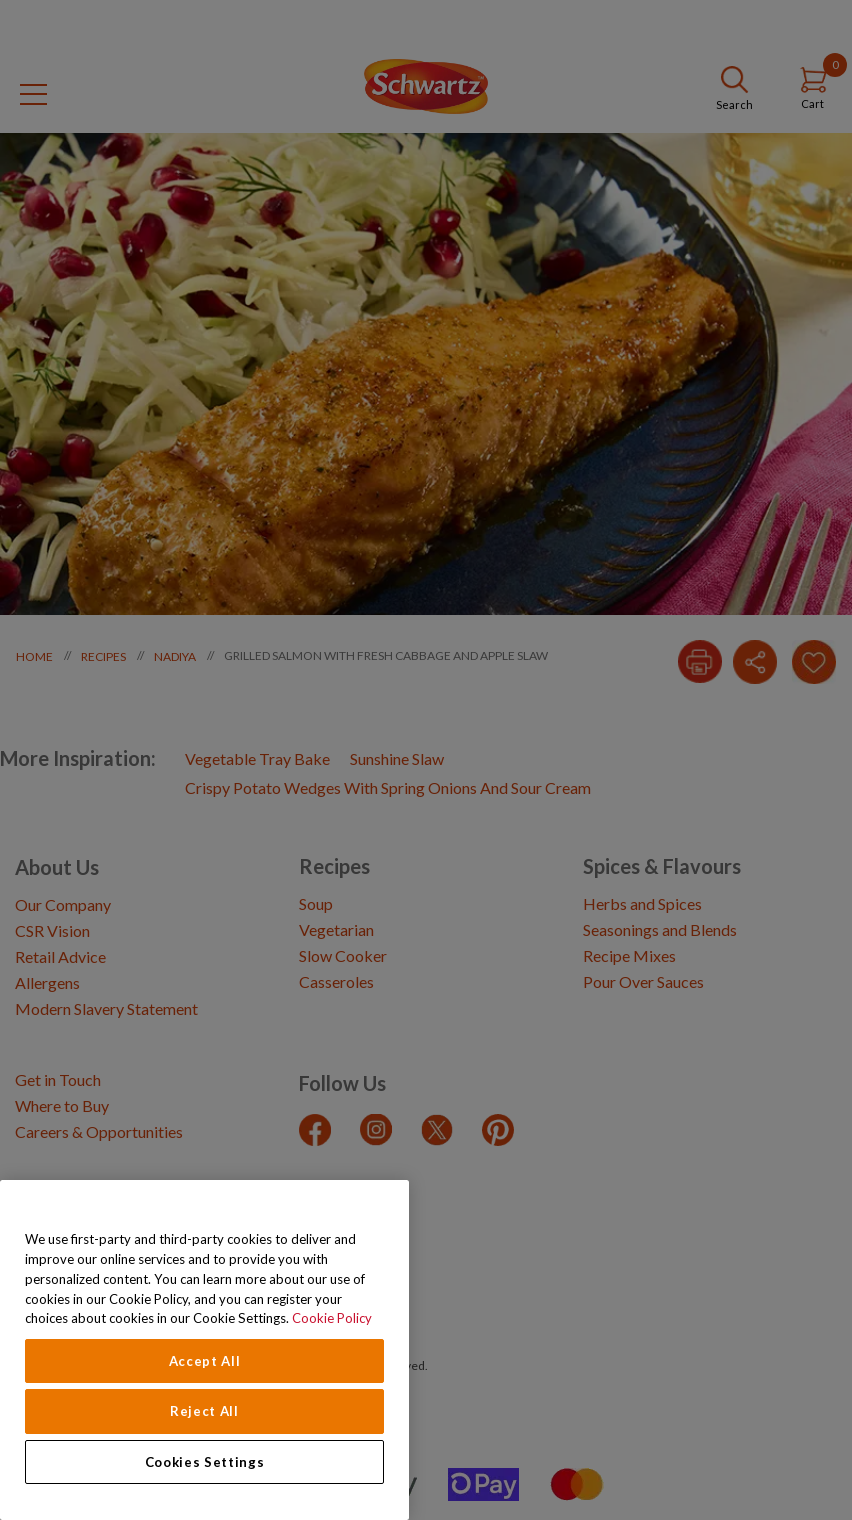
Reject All (204, 1411)
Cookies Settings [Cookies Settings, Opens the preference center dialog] (205, 1462)
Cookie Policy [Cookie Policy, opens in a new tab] (332, 1318)
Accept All (205, 1361)
